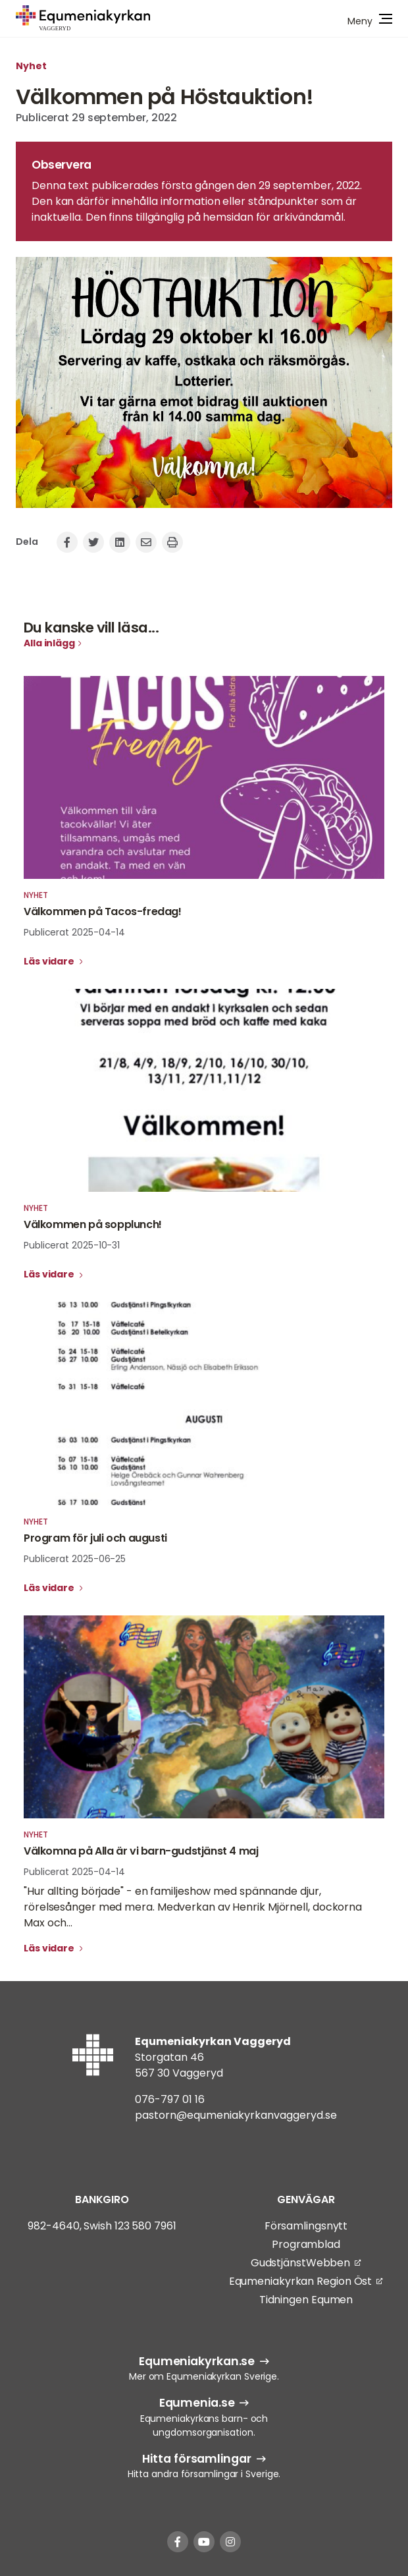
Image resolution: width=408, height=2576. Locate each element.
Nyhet (31, 65)
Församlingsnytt (306, 2225)
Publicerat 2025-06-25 (75, 1558)
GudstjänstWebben (300, 2262)
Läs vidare (50, 961)
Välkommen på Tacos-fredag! (103, 911)
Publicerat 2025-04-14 (74, 932)
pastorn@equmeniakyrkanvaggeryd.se (236, 2115)
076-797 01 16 (170, 2099)
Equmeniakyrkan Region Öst (300, 2281)
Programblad (306, 2244)
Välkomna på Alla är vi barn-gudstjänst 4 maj (141, 1851)
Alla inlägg (49, 643)
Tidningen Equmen (306, 2299)
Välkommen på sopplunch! (93, 1224)
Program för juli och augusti (95, 1538)
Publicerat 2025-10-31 (72, 1245)
